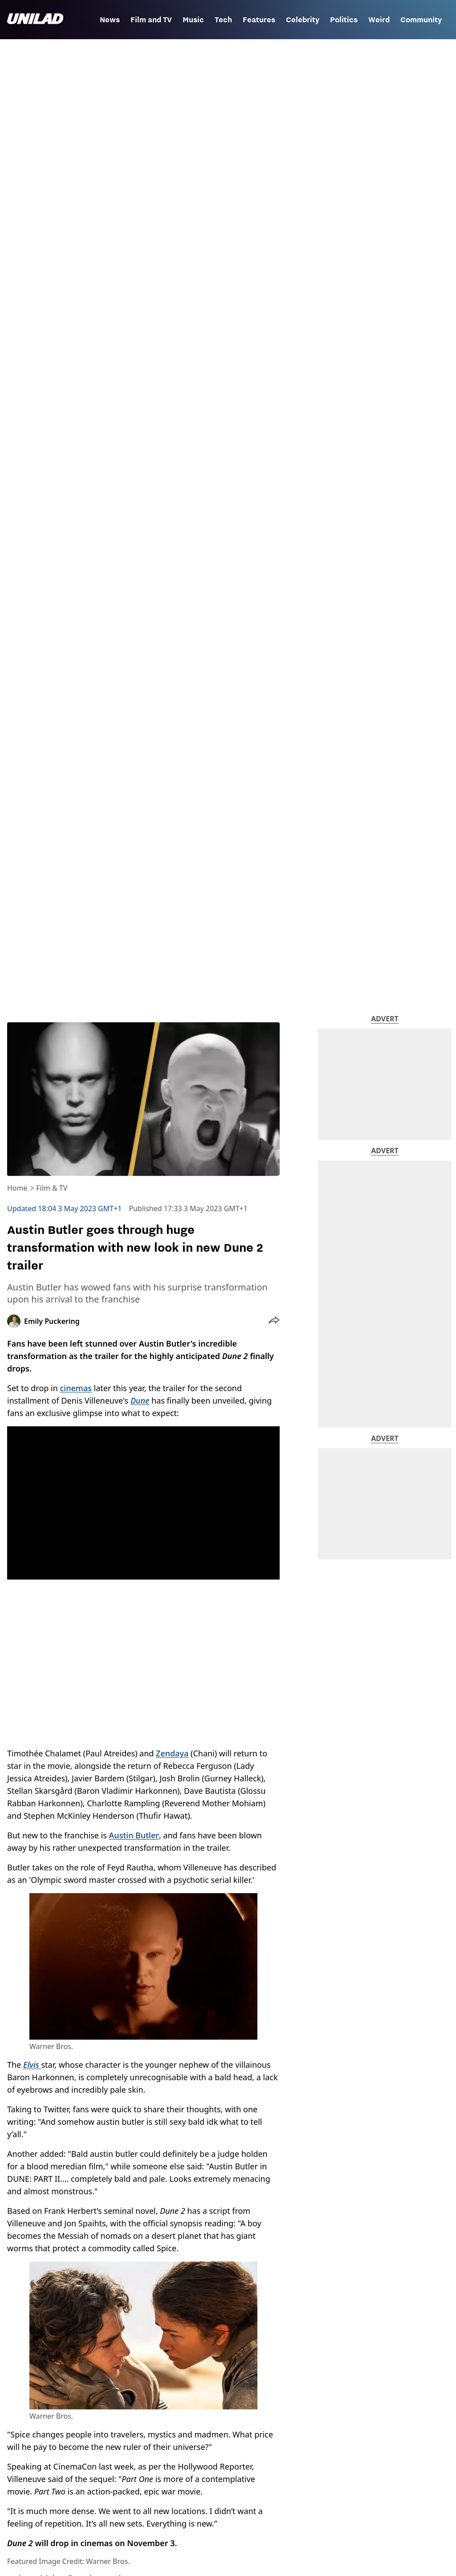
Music (193, 19)
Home (17, 1188)
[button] (274, 1321)
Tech (223, 19)
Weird (379, 19)
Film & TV (51, 1188)
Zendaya (172, 1753)
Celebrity (302, 19)
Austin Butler (134, 1835)
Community (421, 19)
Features (259, 19)
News (110, 19)
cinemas (76, 1388)
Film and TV (151, 19)
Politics (344, 19)
